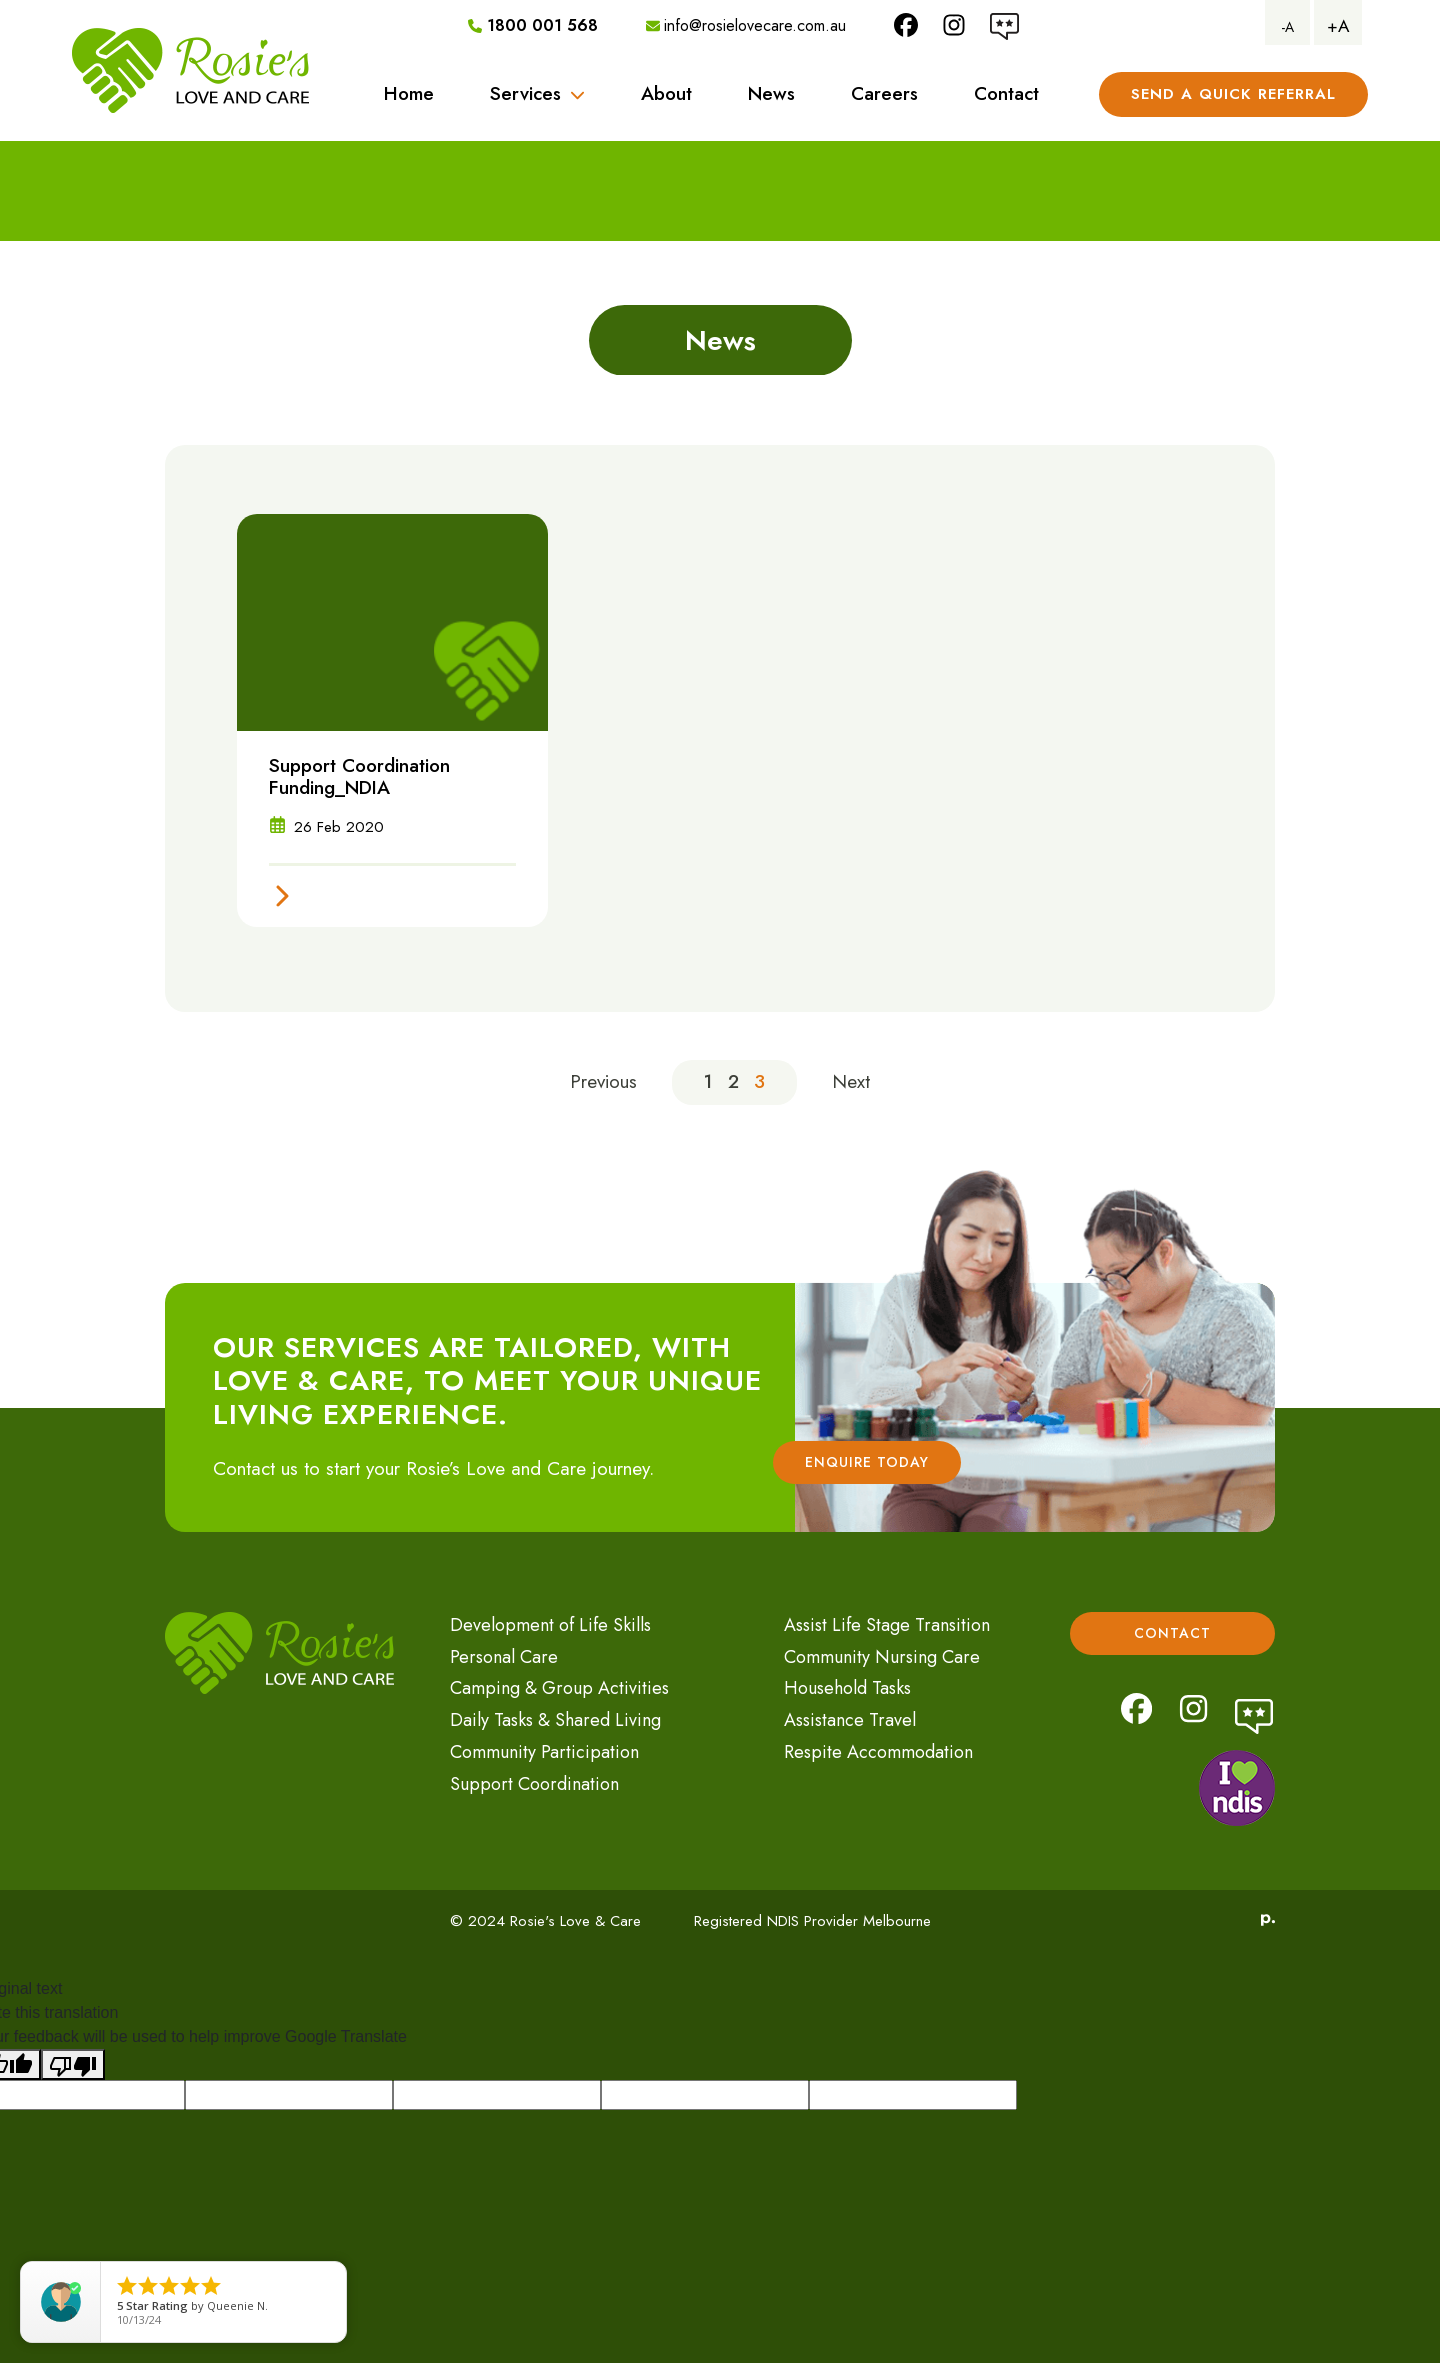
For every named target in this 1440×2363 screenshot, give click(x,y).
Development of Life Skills (550, 1625)
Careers (884, 93)
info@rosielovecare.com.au (746, 25)
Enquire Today (867, 1462)
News (771, 93)
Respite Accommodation (878, 1752)
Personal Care (504, 1657)
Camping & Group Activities (559, 1688)
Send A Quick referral (1233, 94)
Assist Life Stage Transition (887, 1625)
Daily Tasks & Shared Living (555, 1720)
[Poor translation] (73, 2064)
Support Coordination (534, 1784)
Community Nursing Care (882, 1657)
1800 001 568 (533, 25)
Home (409, 93)
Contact (1006, 93)
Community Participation (544, 1752)
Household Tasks (847, 1688)
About (666, 93)
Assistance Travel (850, 1720)
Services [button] (537, 93)
